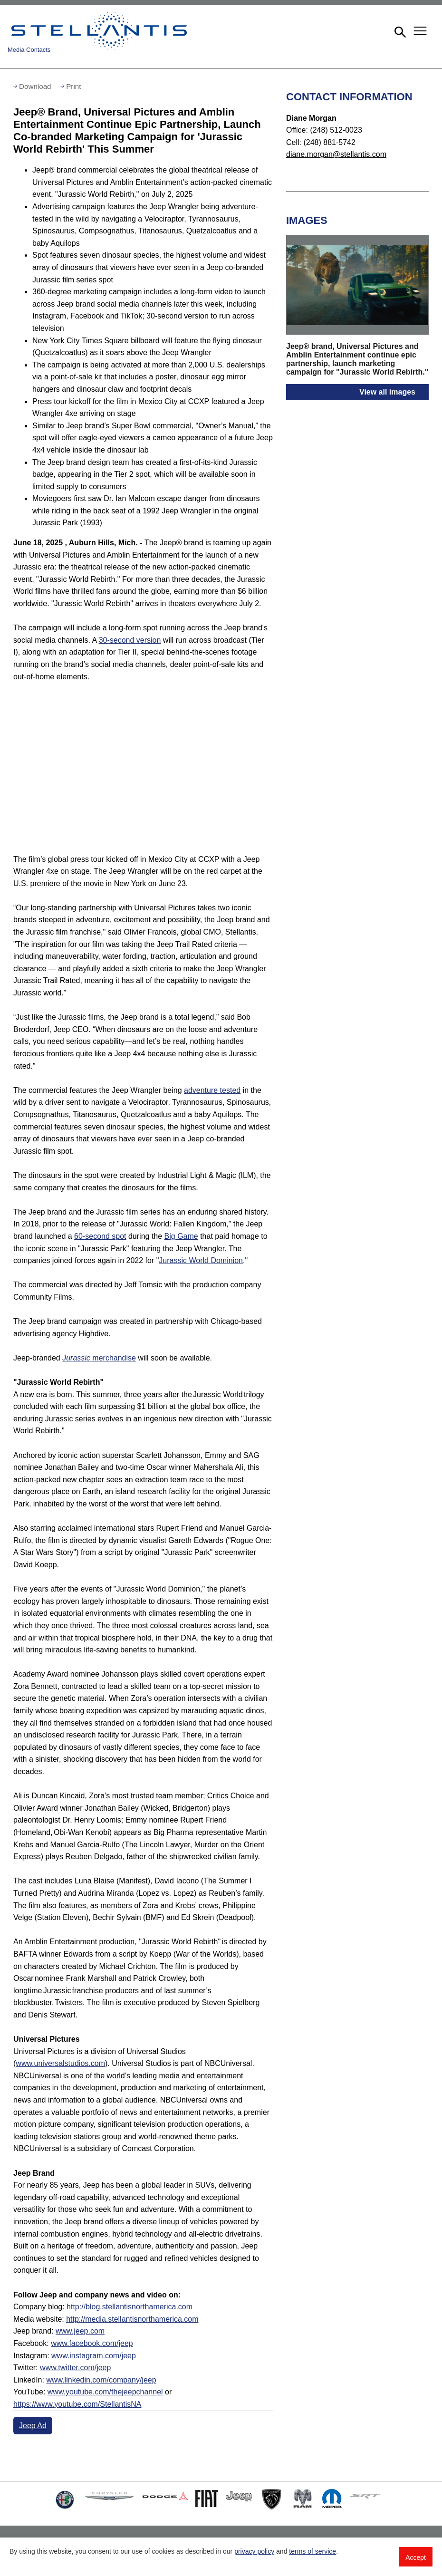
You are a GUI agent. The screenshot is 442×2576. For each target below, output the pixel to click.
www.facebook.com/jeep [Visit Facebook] (92, 2343)
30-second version (130, 640)
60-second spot (100, 1236)
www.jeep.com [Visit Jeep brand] (80, 2331)
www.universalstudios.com (60, 2063)
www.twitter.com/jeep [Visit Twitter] (75, 2368)
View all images (387, 392)
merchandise (99, 1358)
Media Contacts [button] (29, 49)
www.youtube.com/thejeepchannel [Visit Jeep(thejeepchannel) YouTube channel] (105, 2392)
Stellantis (101, 30)
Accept (415, 2557)
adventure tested (212, 1090)
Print (73, 86)
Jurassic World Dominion (201, 1260)
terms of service (312, 2551)
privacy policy (254, 2551)
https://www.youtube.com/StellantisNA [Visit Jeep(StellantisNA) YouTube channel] (77, 2404)
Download (35, 86)
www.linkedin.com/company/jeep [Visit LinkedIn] (101, 2380)
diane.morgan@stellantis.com (336, 154)
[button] (399, 31)
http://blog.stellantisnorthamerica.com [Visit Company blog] (129, 2307)
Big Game (181, 1236)
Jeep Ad (33, 2426)
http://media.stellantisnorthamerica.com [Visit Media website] (132, 2319)
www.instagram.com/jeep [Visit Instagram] (93, 2356)
